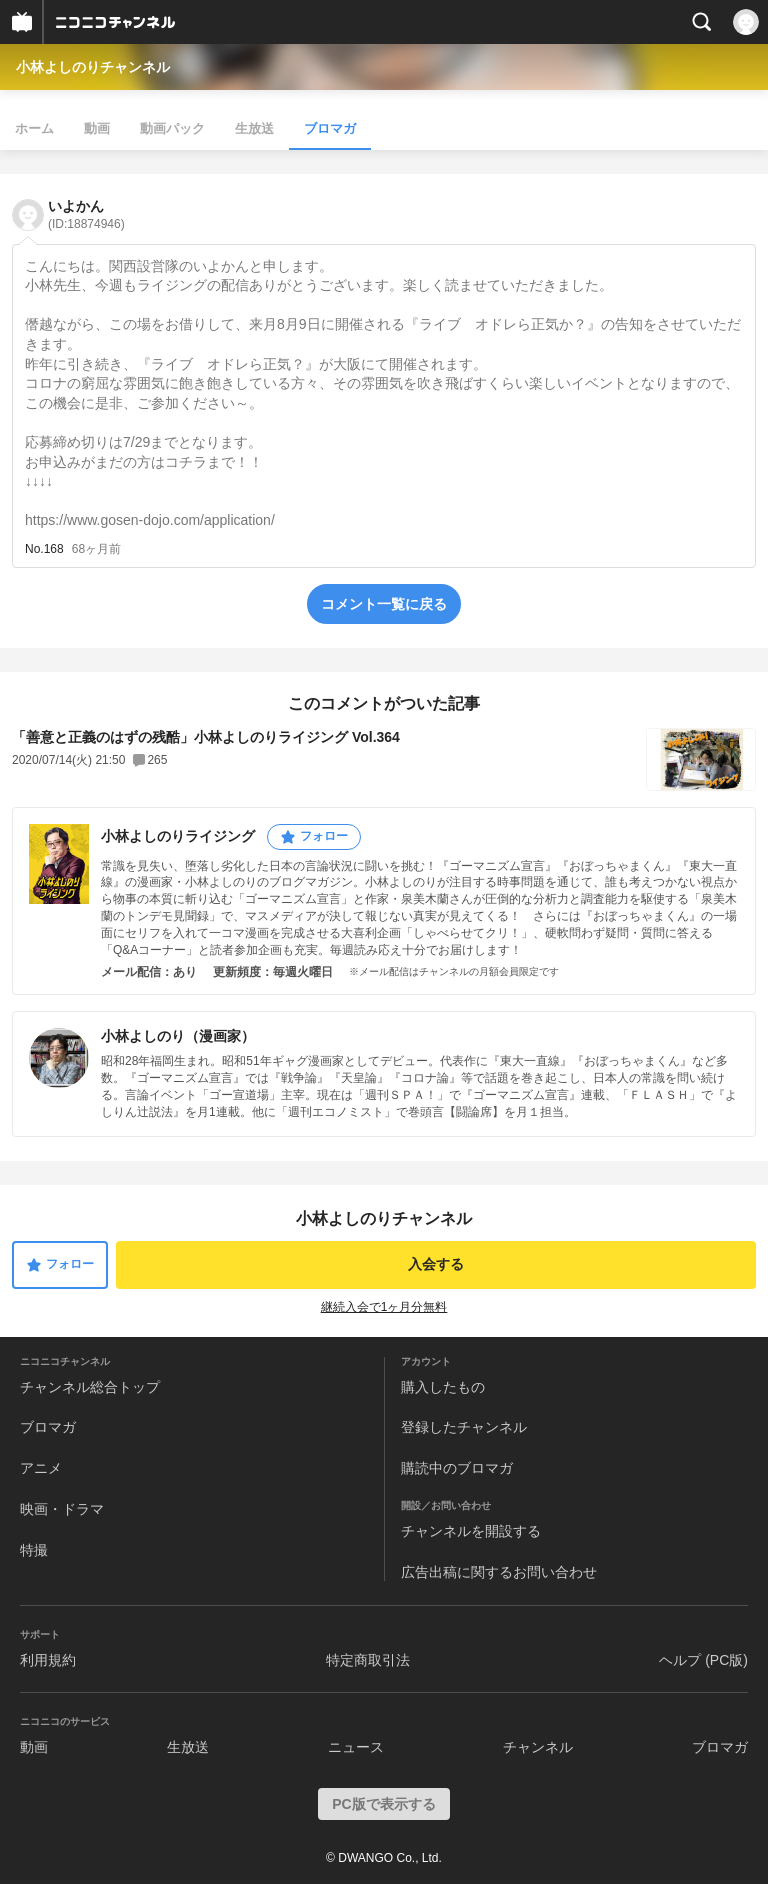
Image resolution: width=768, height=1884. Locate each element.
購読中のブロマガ (457, 1468)
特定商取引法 (368, 1660)
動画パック (172, 128)
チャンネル (538, 1747)
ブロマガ (330, 128)
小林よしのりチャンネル (93, 67)
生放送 (254, 128)
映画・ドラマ (62, 1509)
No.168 (44, 549)
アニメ (41, 1468)
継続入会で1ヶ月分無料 (384, 1307)
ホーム (34, 128)
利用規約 (48, 1660)
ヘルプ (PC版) (703, 1660)
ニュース (356, 1747)
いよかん (86, 214)
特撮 (34, 1550)
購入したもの (443, 1387)
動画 (97, 128)
